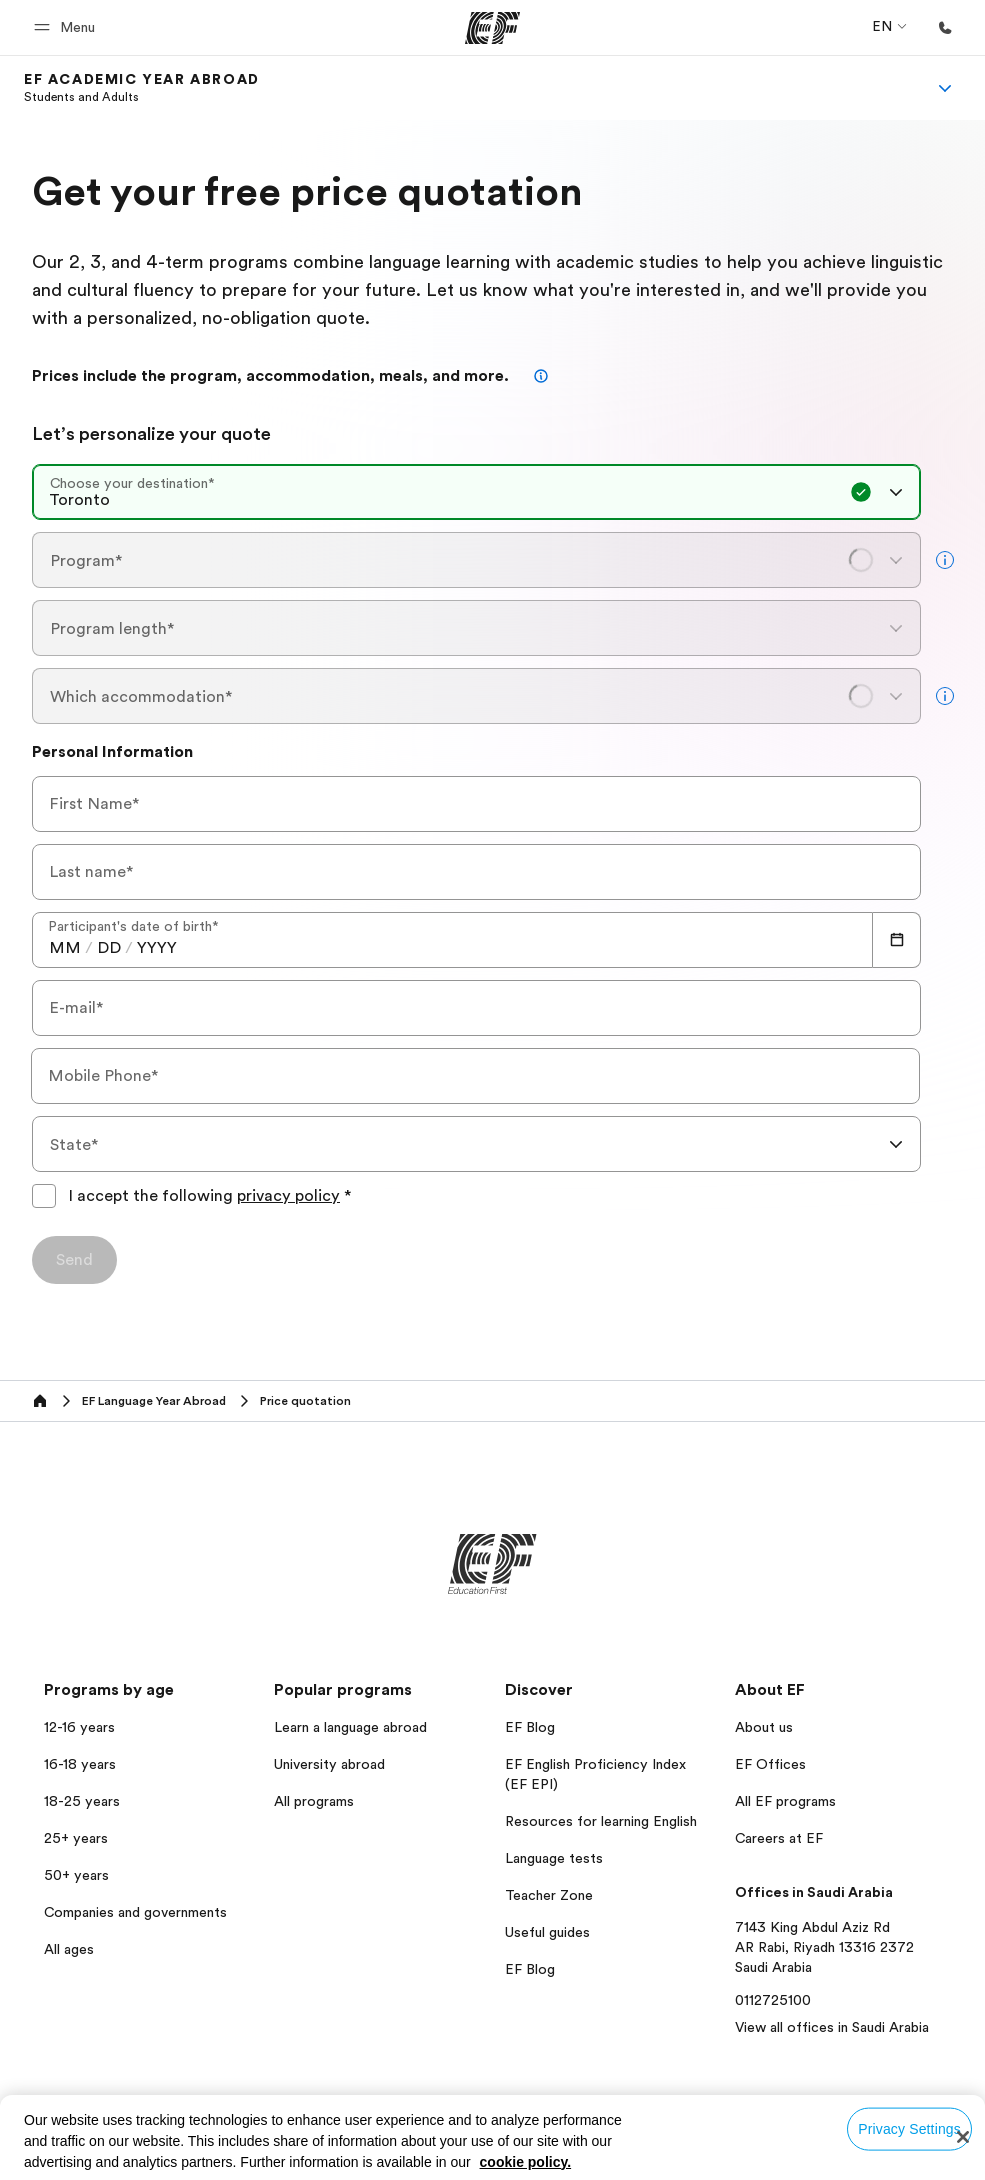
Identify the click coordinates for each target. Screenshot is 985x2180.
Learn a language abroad (350, 1727)
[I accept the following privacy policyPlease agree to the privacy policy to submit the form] (44, 1196)
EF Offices (770, 1764)
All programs (314, 1801)
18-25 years (82, 1801)
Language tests (554, 1858)
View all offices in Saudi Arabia (832, 2027)
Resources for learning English (601, 1821)
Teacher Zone (549, 1895)
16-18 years (80, 1764)
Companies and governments (135, 1912)
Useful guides (547, 1932)
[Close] (963, 2137)
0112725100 (773, 2000)
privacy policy (288, 1196)
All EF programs (785, 1801)
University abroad (329, 1764)
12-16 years (79, 1727)
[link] (142, 88)
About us (764, 1727)
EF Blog (530, 1727)
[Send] (74, 1260)
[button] (67, 27)
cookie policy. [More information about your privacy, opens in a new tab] (526, 2162)
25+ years (76, 1838)
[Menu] (945, 88)
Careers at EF (779, 1838)
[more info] (945, 560)
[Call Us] (945, 28)
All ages (69, 1949)
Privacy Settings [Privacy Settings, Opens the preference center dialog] (909, 2129)
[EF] (492, 28)
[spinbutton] (65, 948)
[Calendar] (897, 940)
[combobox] (476, 492)
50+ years (76, 1875)
